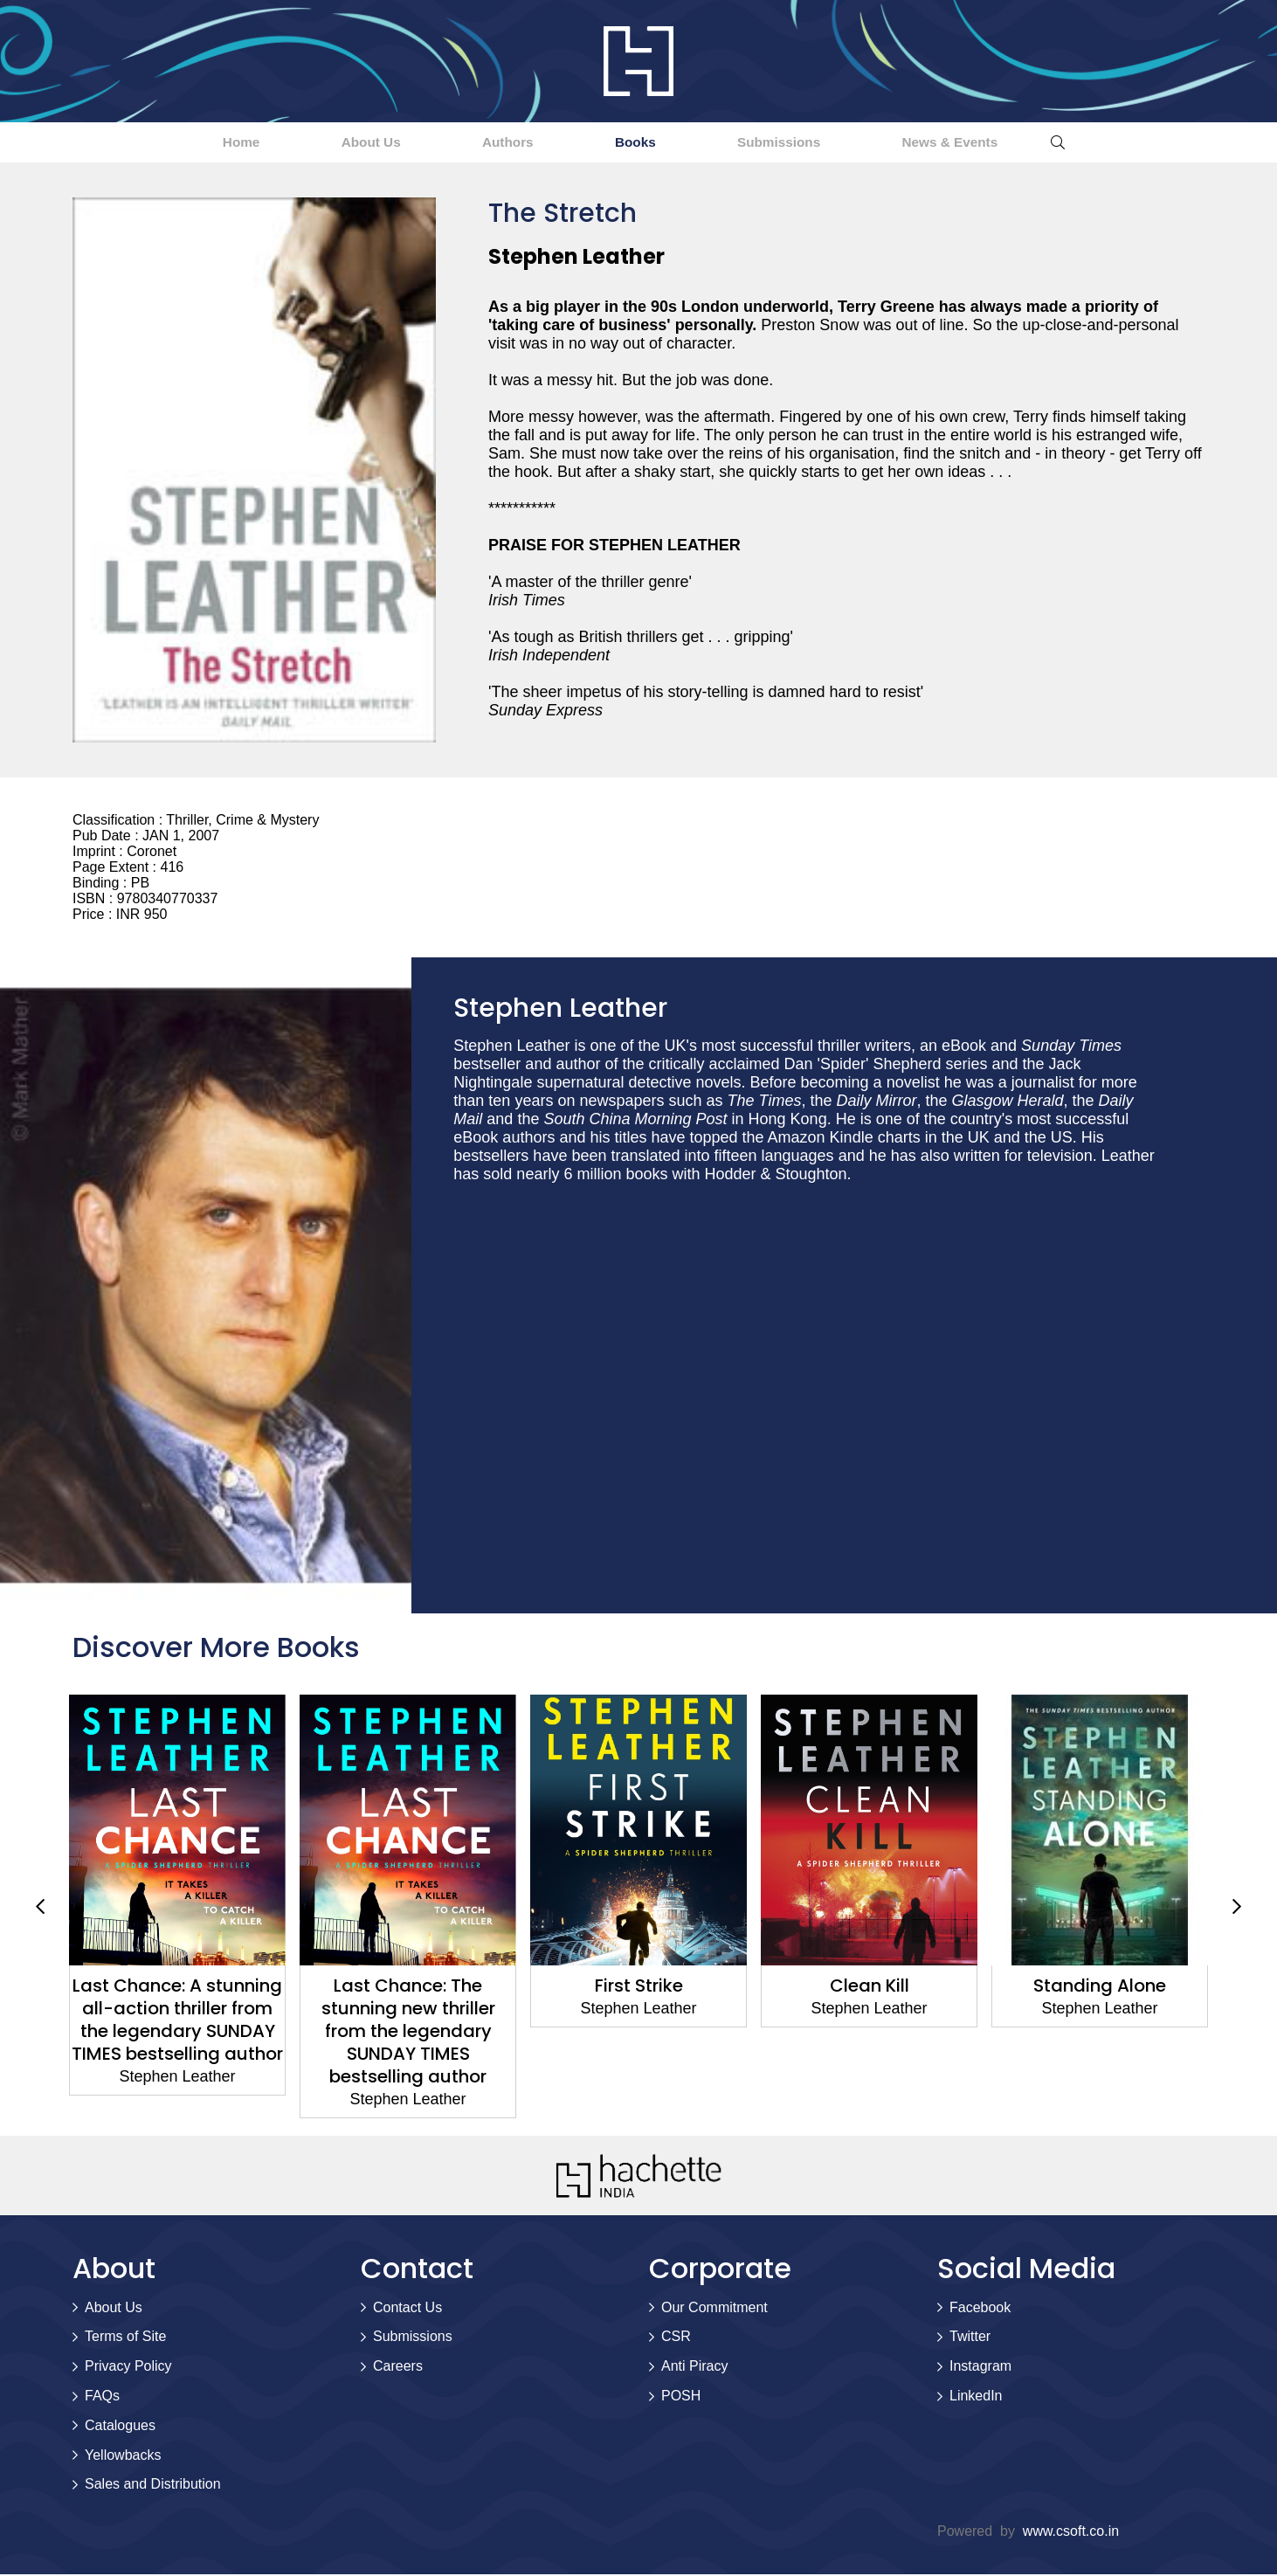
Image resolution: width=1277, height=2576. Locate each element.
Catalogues (120, 2427)
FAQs (102, 2397)
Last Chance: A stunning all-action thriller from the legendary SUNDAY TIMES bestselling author (177, 2021)
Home (153, 142)
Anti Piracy (694, 2367)
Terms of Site (125, 2338)
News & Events (1036, 142)
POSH (681, 2397)
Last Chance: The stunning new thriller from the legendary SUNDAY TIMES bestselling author (408, 2032)
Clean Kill (869, 1987)
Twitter (970, 2338)
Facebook (980, 2309)
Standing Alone (1099, 1987)
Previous (40, 1909)
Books (650, 142)
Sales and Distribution (153, 2485)
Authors (488, 142)
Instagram (980, 2367)
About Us (317, 142)
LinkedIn (976, 2397)
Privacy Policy (128, 2367)
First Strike (639, 1987)
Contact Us (407, 2309)
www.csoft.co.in (1071, 2532)
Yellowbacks (123, 2456)
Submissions (829, 142)
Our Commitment (714, 2309)
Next (1237, 1909)
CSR (676, 2338)
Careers (398, 2367)
